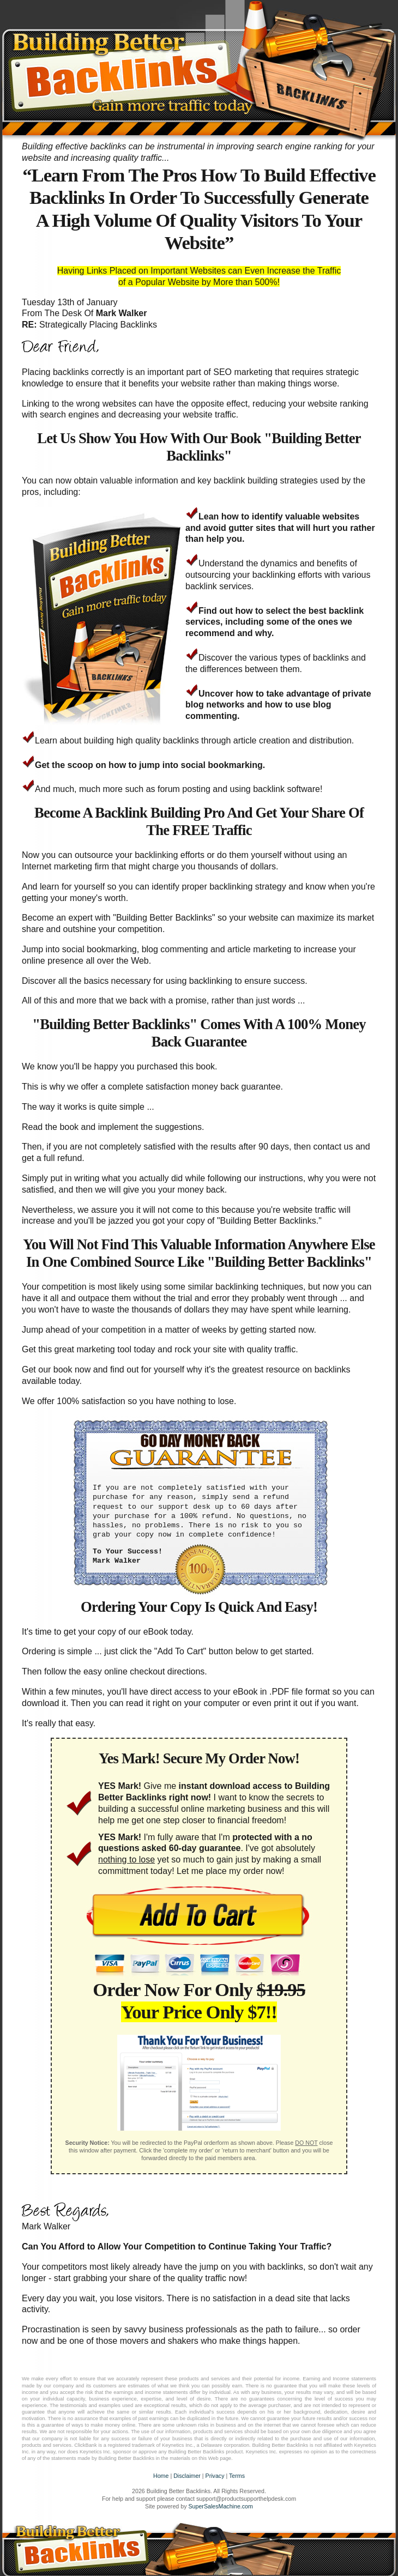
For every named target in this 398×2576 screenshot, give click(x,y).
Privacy (215, 2475)
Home (160, 2475)
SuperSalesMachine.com (220, 2506)
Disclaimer (187, 2475)
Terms (237, 2475)
